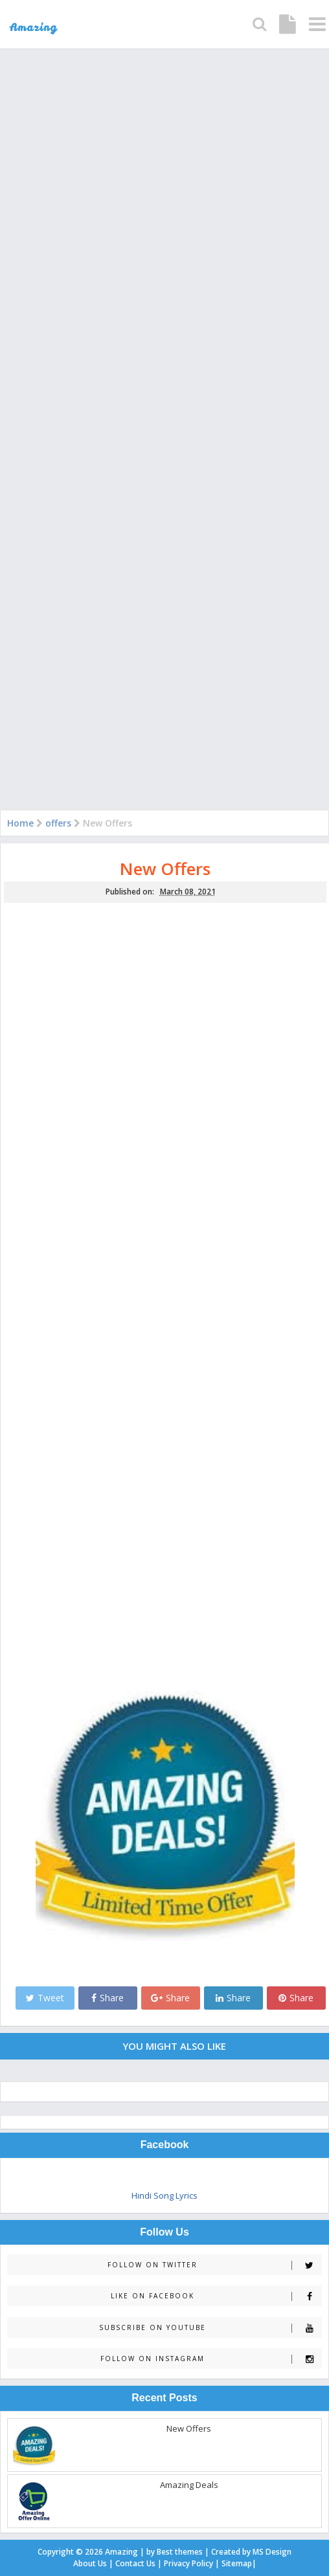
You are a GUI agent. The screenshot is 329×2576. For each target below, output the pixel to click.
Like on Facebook (216, 2296)
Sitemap (236, 2563)
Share (107, 1998)
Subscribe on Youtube (210, 2328)
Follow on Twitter (214, 2265)
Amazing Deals (189, 2485)
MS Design (272, 2551)
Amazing (121, 2551)
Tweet (45, 1998)
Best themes (180, 2551)
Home (20, 823)
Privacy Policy (188, 2563)
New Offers (165, 869)
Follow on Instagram (210, 2359)
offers (58, 823)
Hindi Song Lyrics (164, 2195)
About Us (90, 2563)
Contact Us (135, 2563)
